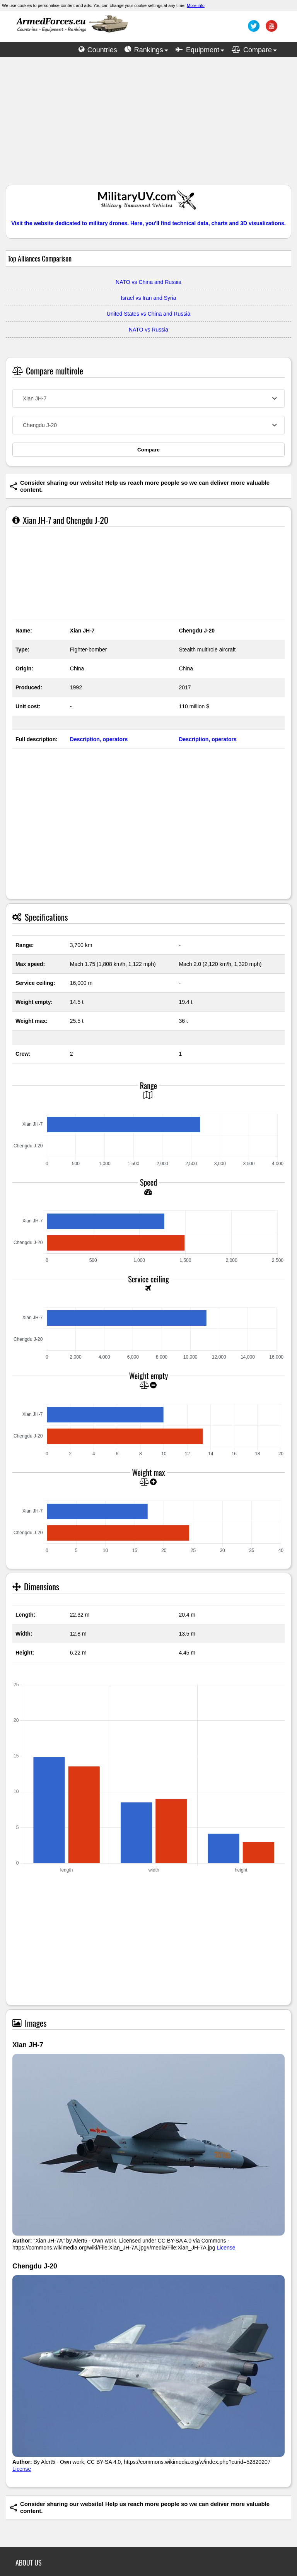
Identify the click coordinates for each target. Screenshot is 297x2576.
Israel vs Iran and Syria (148, 298)
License (226, 2247)
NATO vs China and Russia (148, 282)
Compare (148, 450)
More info (196, 5)
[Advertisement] (148, 125)
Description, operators (99, 739)
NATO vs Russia (148, 329)
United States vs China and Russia (148, 314)
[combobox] (148, 398)
